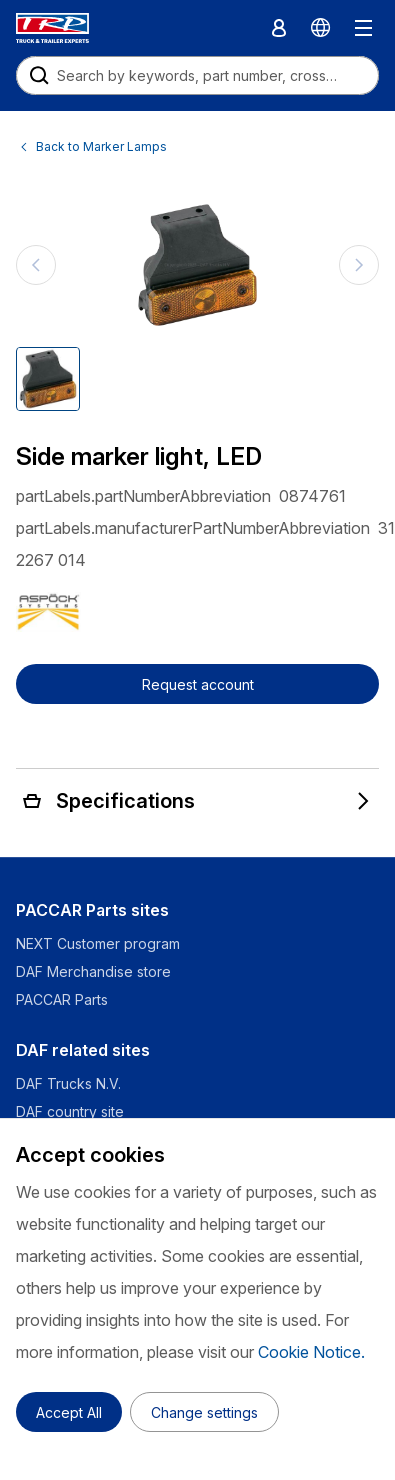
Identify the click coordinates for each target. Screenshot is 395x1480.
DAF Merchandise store (93, 971)
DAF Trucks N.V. (68, 1083)
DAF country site (70, 1111)
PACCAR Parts (62, 999)
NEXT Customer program (98, 943)
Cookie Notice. (311, 1352)
